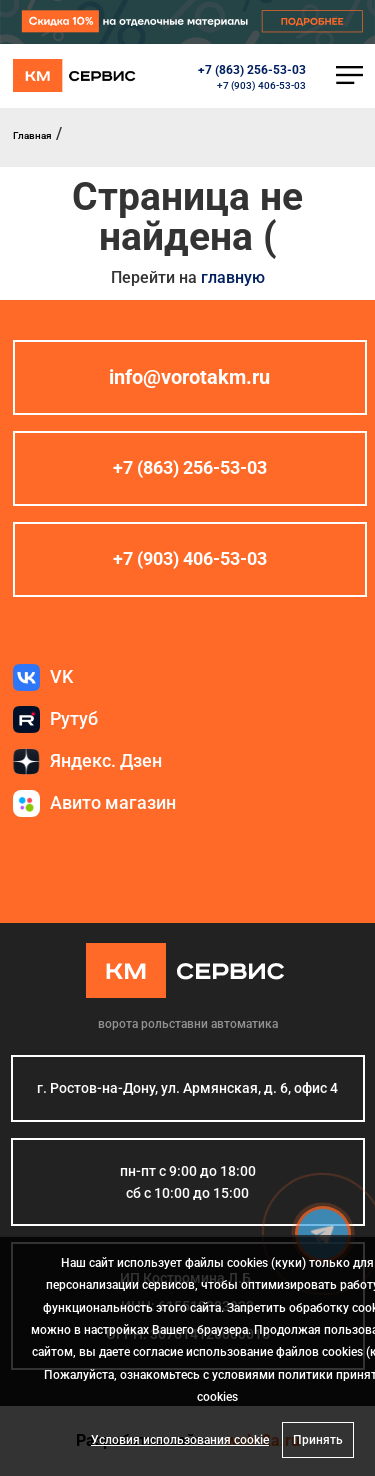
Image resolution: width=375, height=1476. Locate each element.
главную (233, 277)
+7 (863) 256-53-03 (252, 70)
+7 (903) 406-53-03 (261, 85)
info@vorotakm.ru (189, 377)
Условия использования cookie (180, 1440)
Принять (318, 1440)
